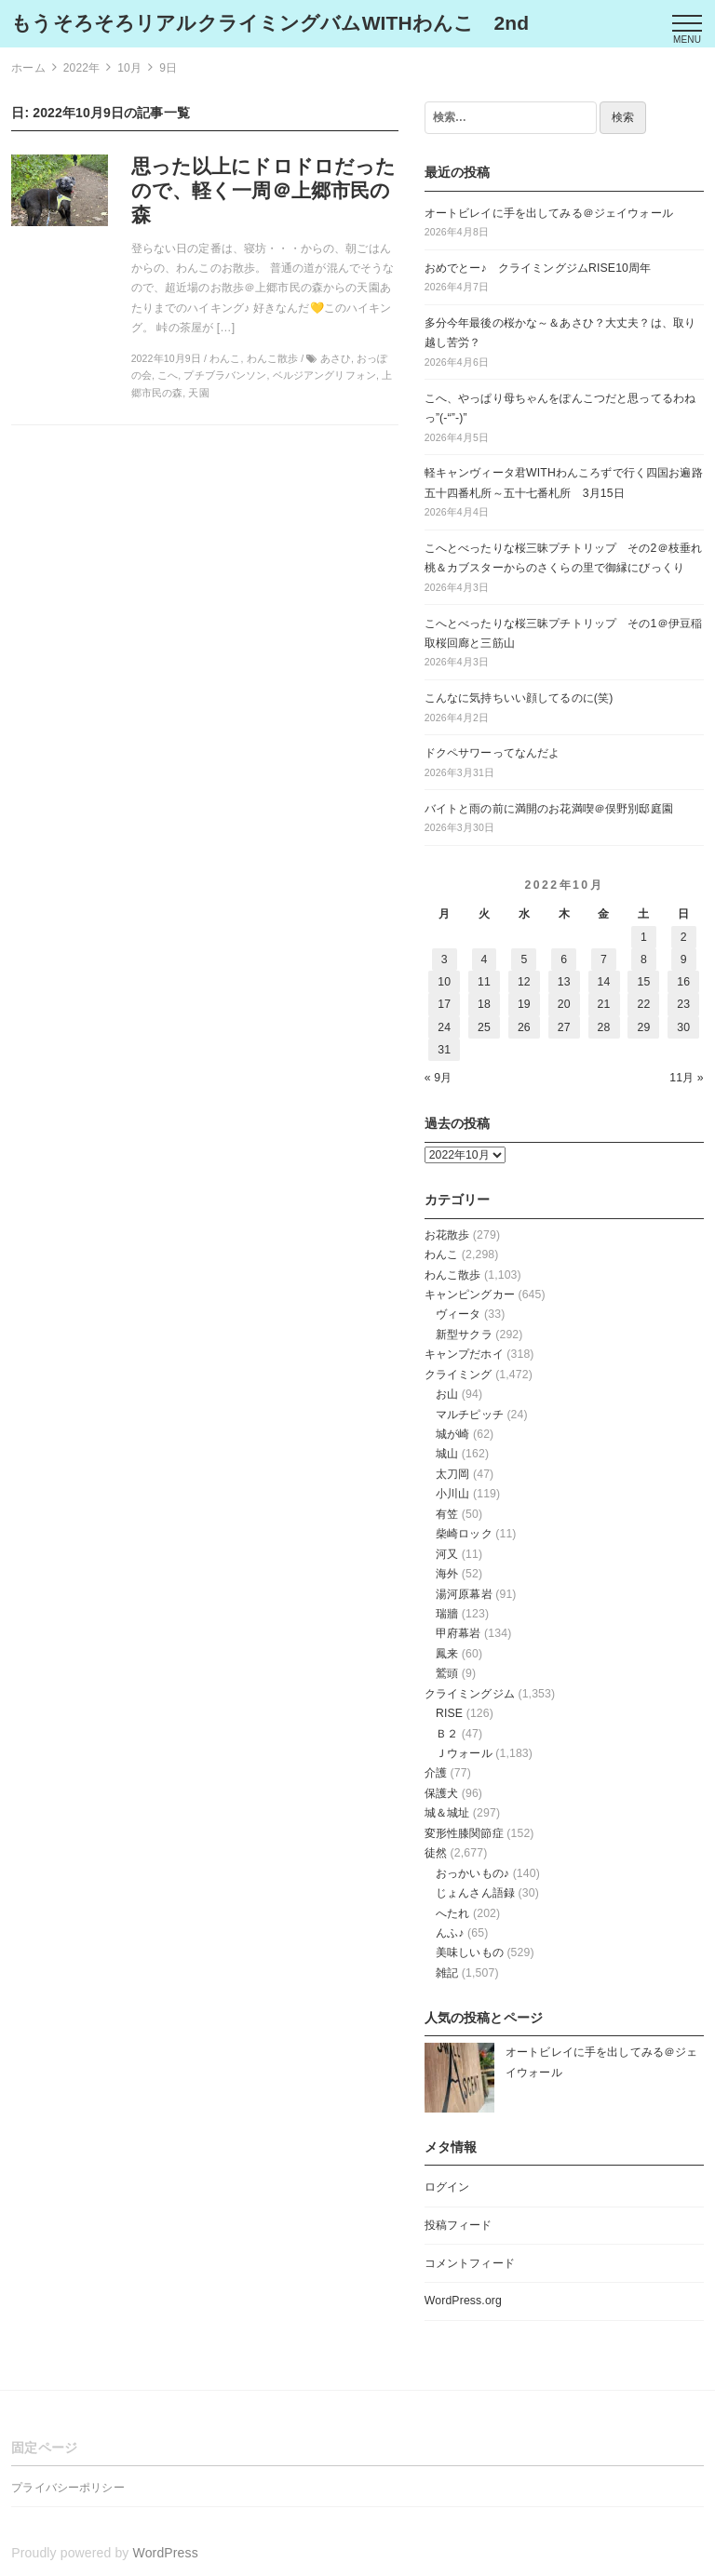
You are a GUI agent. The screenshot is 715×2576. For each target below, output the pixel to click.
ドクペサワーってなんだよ (492, 752)
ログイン (447, 2187)
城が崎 (452, 1434)
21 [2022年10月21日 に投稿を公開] (604, 1004)
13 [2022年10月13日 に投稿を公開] (564, 981)
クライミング (458, 1374)
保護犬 (441, 1793)
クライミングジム (470, 1693)
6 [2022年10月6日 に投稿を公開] (563, 959)
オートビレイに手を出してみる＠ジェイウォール (549, 213)
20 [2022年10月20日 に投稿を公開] (564, 1004)
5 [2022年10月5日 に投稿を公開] (523, 959)
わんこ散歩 (453, 1274)
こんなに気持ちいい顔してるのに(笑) (519, 697)
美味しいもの (470, 1952)
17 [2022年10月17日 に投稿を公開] (444, 1004)
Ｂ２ (447, 1733)
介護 (436, 1772)
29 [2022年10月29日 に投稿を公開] (643, 1027)
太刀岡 (452, 1474)
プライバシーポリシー (67, 2487)
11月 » (686, 1077)
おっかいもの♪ (472, 1873)
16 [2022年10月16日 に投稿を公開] (683, 981)
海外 (447, 1573)
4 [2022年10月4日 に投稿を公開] (484, 959)
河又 (447, 1554)
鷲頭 (447, 1673)
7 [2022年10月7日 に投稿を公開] (603, 959)
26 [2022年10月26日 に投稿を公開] (524, 1027)
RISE (449, 1713)
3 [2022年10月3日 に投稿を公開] (444, 959)
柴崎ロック (464, 1533)
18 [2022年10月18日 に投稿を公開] (484, 1004)
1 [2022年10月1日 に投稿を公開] (644, 937)
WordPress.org (463, 2300)
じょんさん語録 (475, 1892)
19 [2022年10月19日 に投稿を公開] (524, 1004)
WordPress (165, 2552)
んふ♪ (450, 1932)
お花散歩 (447, 1234)
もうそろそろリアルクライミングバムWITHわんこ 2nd (270, 23)
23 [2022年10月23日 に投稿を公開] (683, 1004)
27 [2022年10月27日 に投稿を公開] (564, 1027)
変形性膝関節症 (464, 1833)
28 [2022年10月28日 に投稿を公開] (604, 1027)
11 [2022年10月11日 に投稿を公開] (484, 981)
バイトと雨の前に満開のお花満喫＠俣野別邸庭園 (549, 808)
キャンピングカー (470, 1294)
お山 (447, 1394)
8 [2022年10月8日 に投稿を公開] (644, 959)
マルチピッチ (470, 1414)
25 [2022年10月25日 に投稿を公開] (484, 1027)
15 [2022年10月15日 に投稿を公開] (643, 981)
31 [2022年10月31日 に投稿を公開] (444, 1049)
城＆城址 (447, 1812)
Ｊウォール (464, 1753)
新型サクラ (464, 1334)
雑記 (447, 1972)
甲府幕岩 (458, 1633)
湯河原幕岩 (464, 1594)
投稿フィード (458, 2225)
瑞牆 (447, 1613)
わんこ (441, 1254)
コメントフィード (470, 2263)
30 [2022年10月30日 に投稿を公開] (683, 1027)
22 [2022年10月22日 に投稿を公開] (643, 1004)
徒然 (436, 1852)
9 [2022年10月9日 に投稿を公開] (684, 959)
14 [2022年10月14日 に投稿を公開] (604, 981)
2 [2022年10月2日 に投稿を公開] (684, 937)
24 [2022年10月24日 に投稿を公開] (444, 1027)
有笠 (447, 1514)
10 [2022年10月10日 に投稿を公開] (444, 981)
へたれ (452, 1913)
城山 (447, 1453)
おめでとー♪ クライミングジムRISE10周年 (538, 268)
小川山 (452, 1493)
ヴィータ (458, 1314)
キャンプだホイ (464, 1354)
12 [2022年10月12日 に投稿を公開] (524, 981)
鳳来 (447, 1653)
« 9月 (438, 1077)
